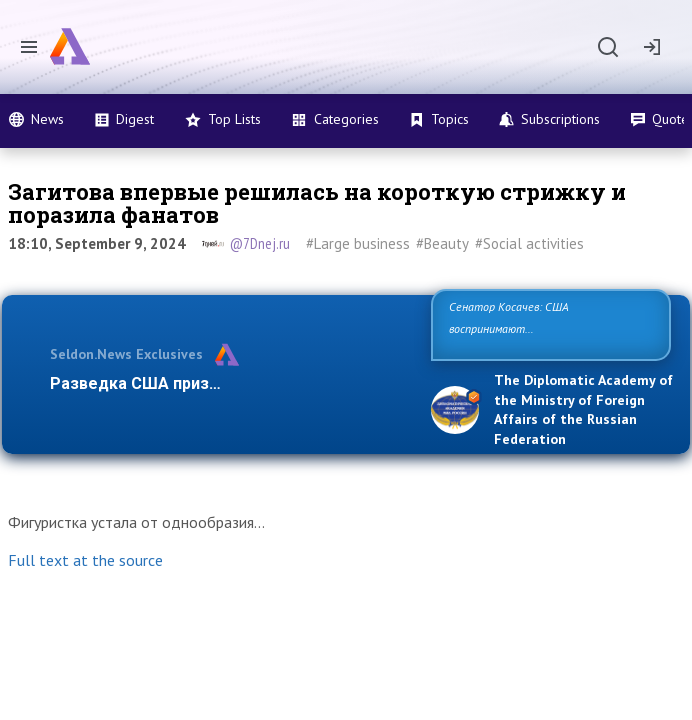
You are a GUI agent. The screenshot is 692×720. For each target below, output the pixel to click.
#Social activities (529, 243)
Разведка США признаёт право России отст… (229, 383)
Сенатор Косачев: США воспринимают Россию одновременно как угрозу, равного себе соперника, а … (548, 328)
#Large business (358, 243)
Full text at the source (85, 560)
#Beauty (442, 243)
